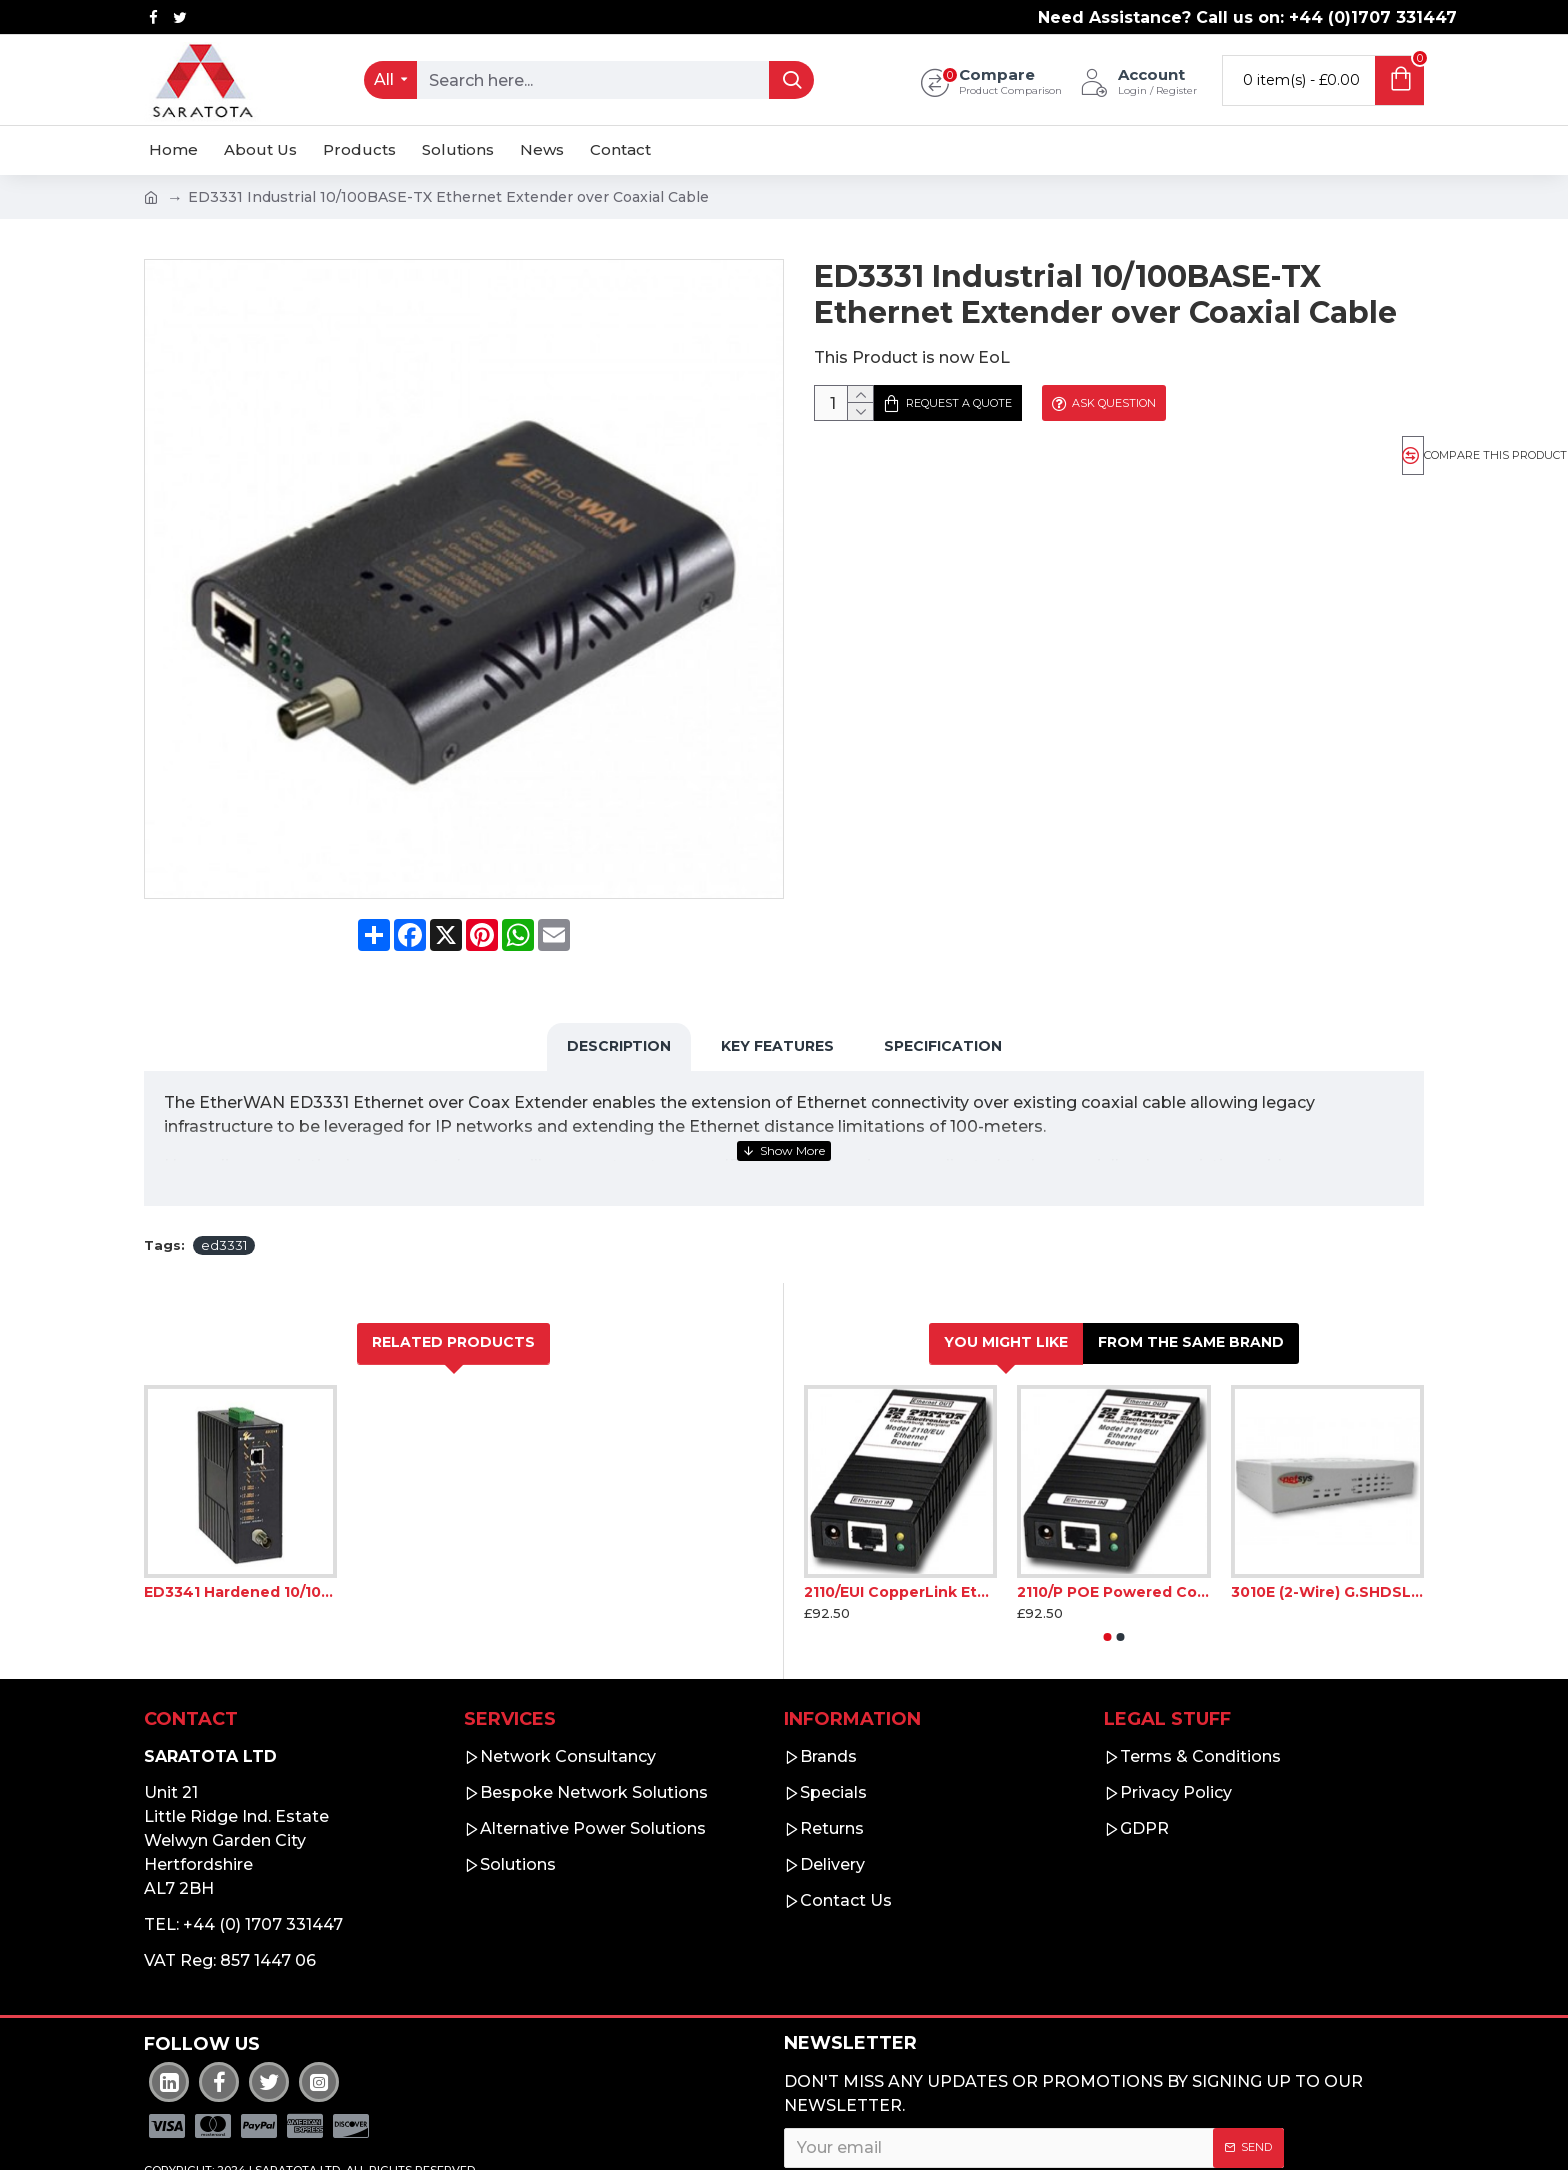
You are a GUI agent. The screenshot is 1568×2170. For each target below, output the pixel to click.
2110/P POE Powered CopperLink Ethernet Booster (1113, 1542)
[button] (1108, 1587)
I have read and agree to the (955, 2144)
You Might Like (1006, 1292)
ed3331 (224, 1195)
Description (619, 1021)
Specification (943, 1021)
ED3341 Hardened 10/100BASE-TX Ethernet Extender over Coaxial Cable (240, 1542)
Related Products (453, 1292)
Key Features (777, 1021)
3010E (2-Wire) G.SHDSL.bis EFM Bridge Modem (1327, 1542)
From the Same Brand (1191, 1292)
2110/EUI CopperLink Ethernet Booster (900, 1542)
